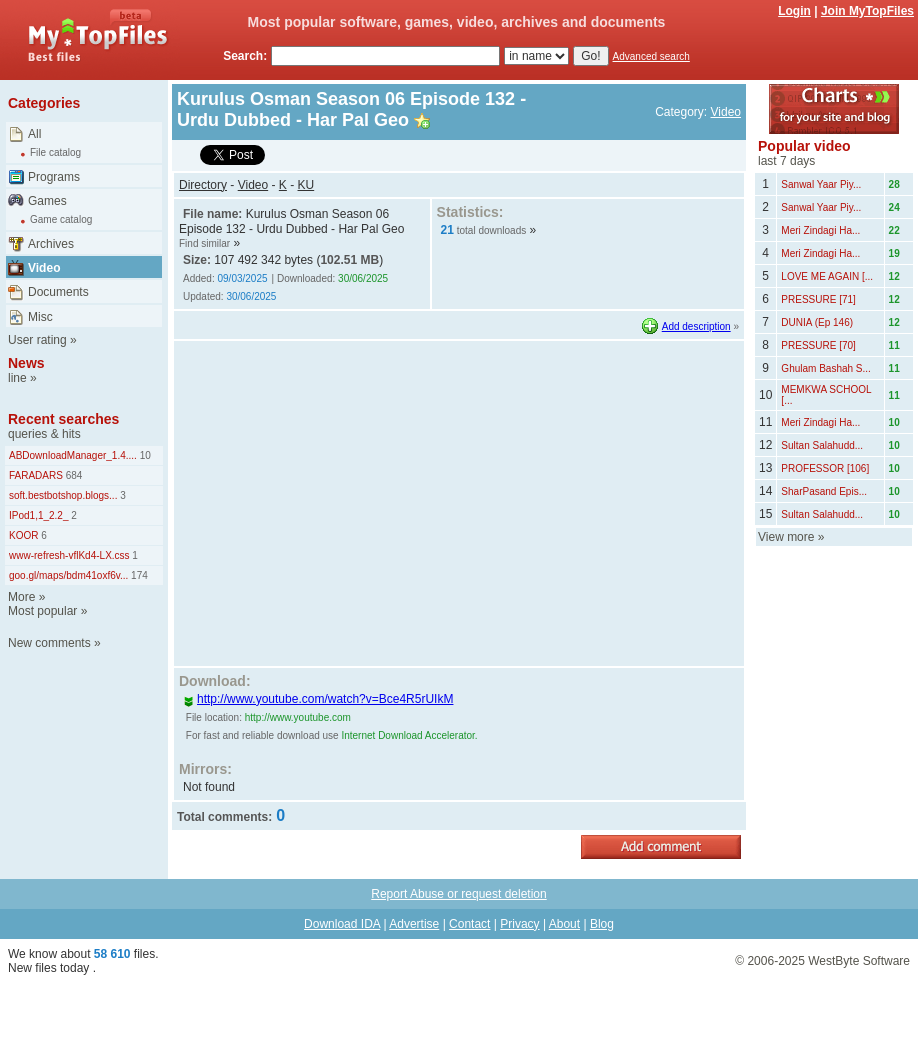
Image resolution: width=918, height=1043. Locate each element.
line (17, 378)
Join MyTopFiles (867, 11)
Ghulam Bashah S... (826, 368)
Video (44, 268)
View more (786, 537)
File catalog (55, 152)
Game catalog (61, 219)
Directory (203, 185)
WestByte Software (859, 961)
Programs (54, 177)
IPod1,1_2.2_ (39, 515)
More (21, 597)
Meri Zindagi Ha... (820, 230)
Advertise (414, 924)
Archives (51, 244)
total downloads (492, 230)
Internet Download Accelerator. (409, 735)
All (34, 134)
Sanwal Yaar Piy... (821, 184)
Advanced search (651, 56)
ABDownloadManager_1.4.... (73, 455)
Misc (40, 317)
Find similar (204, 243)
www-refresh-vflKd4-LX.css (69, 555)
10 (144, 455)
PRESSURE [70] (818, 345)
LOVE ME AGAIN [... (827, 276)
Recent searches (63, 419)
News (26, 363)
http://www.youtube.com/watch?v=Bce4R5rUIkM (318, 699)
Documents (58, 292)
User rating (37, 340)
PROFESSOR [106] (825, 468)
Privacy (519, 924)
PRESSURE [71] (818, 299)
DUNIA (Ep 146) (817, 322)
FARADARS (36, 475)
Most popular (42, 611)
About (564, 924)
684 (72, 475)
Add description (696, 326)
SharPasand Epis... (824, 491)
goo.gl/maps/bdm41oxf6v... (68, 575)
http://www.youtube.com (298, 717)
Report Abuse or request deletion (458, 894)
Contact (469, 924)
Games (47, 201)
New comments (49, 643)
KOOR (23, 535)
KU (306, 185)
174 (137, 575)
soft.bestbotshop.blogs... (63, 495)
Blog (602, 924)
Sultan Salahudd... (822, 445)
